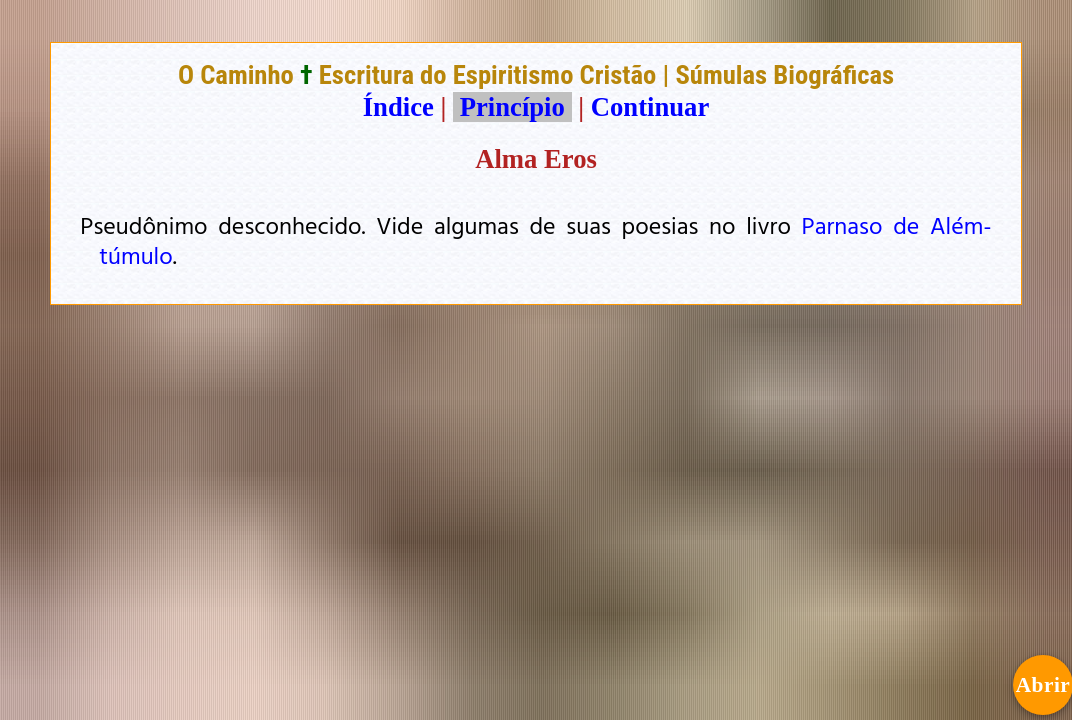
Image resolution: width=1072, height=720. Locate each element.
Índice (398, 107)
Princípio (512, 107)
